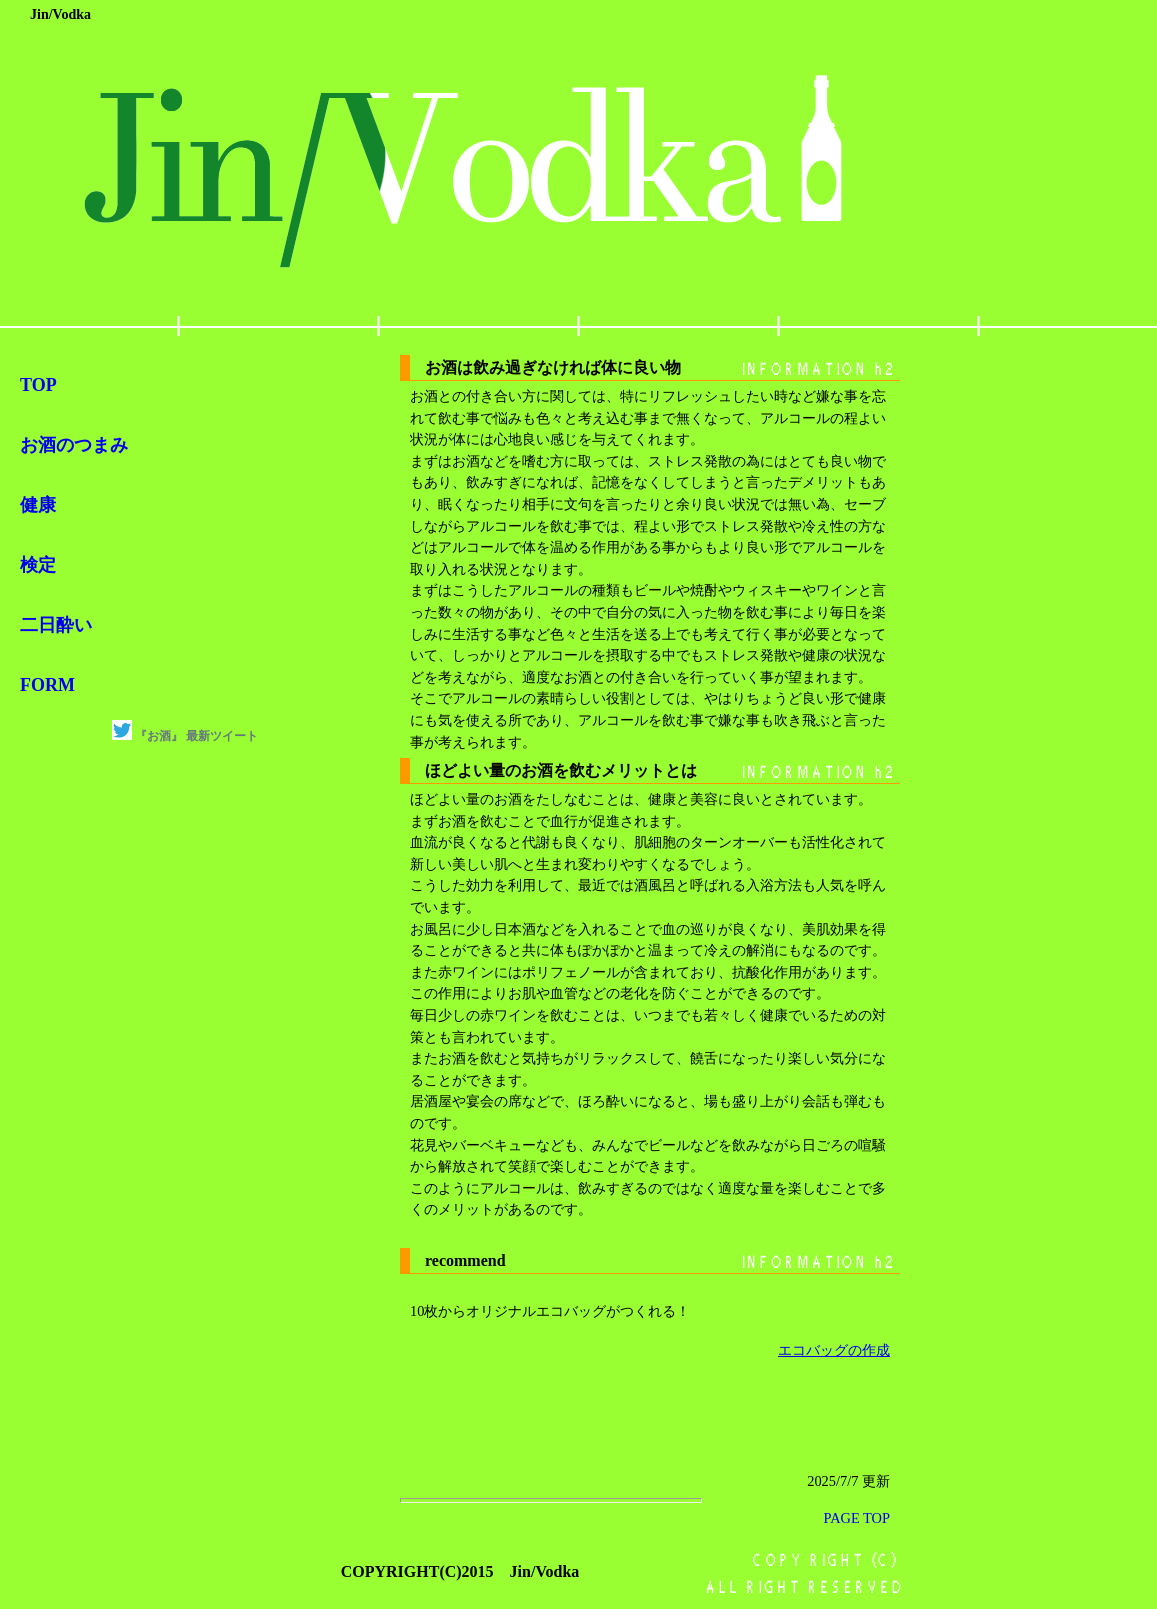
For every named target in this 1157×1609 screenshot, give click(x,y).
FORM (47, 685)
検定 (38, 565)
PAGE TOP (856, 1518)
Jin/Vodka (60, 14)
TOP (38, 385)
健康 (38, 505)
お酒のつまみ (74, 445)
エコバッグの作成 (834, 1350)
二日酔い (56, 625)
